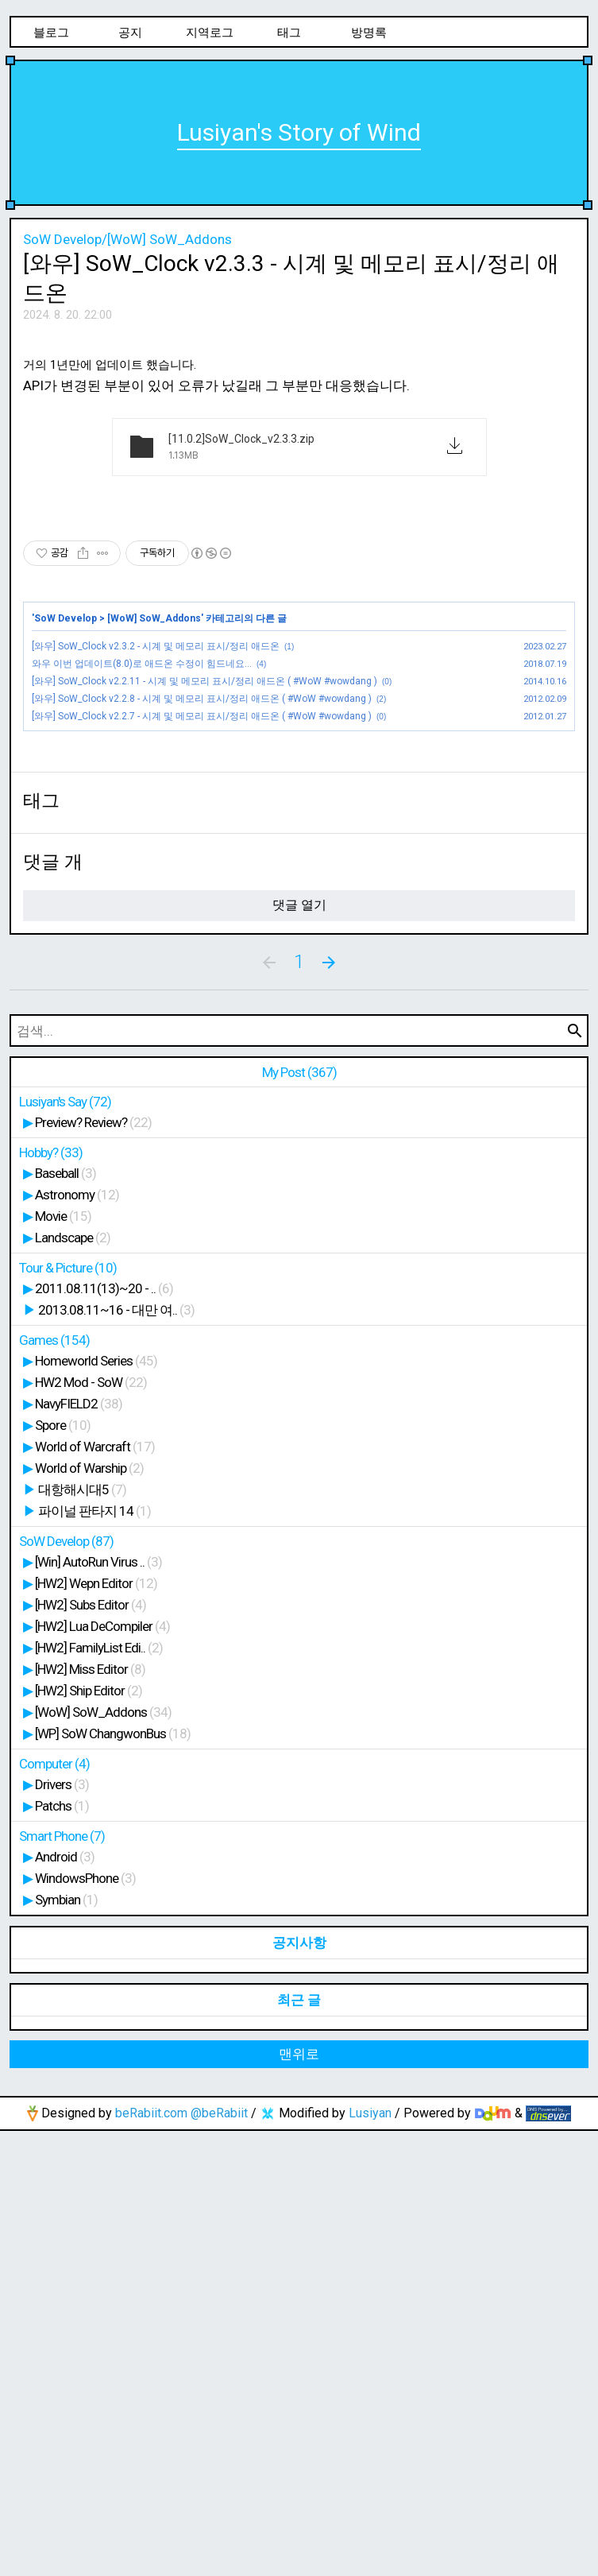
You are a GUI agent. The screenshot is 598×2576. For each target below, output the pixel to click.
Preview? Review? (93, 1567)
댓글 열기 (299, 1350)
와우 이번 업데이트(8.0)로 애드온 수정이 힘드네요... (142, 886)
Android (65, 2302)
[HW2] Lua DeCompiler (102, 2071)
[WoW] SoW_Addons (154, 840)
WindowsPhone (85, 2323)
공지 (130, 32)
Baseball (65, 1618)
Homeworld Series (96, 1806)
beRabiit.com (151, 2558)
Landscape (72, 1683)
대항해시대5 (82, 1935)
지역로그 (209, 32)
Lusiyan (370, 2558)
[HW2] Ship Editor (88, 2136)
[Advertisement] (299, 450)
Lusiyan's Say (65, 1547)
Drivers (62, 2229)
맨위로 (299, 2499)
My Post (299, 1517)
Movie (63, 1661)
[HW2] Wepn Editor (96, 2028)
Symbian (66, 2345)
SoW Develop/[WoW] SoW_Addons (127, 239)
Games (54, 1785)
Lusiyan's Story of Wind (299, 132)
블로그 (51, 32)
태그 (289, 32)
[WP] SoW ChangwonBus (113, 2179)
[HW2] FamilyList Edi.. (99, 2093)
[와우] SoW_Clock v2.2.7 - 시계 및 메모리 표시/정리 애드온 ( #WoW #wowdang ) (202, 938)
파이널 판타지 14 (94, 1956)
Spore (63, 1870)
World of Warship (89, 1913)
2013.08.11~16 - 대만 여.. (116, 1755)
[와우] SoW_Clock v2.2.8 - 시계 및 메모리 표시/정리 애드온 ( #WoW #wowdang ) (202, 921)
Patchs (62, 2251)
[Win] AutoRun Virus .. (98, 2007)
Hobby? (51, 1598)
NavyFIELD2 (78, 1849)
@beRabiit (219, 2558)
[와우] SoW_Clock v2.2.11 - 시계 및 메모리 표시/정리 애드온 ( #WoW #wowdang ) (204, 903)
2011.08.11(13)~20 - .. (104, 1733)
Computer (54, 2209)
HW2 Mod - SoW (91, 1827)
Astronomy (77, 1640)
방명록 (369, 32)
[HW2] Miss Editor (90, 2114)
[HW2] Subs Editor (90, 2050)
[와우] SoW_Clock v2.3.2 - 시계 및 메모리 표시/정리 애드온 (156, 868)
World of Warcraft (95, 1892)
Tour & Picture (68, 1713)
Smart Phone (62, 2281)
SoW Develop (65, 840)
